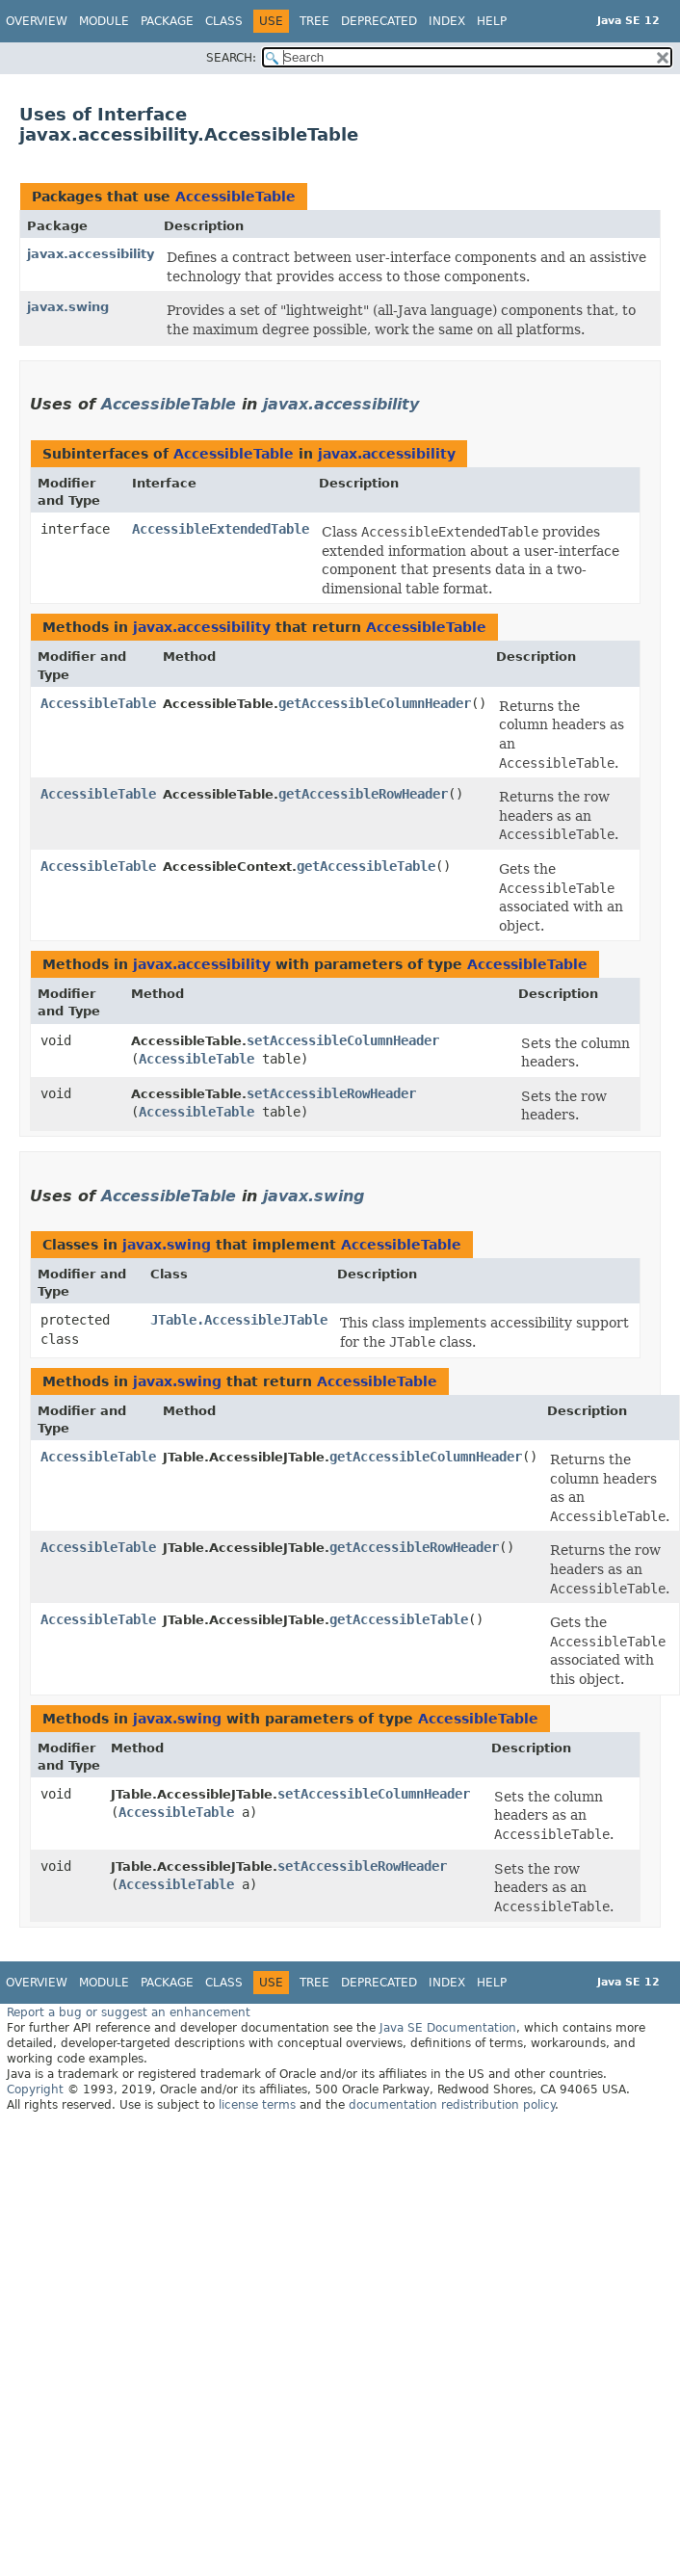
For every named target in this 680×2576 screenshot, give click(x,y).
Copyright (35, 2089)
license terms (257, 2105)
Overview (36, 21)
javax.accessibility (90, 254)
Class (224, 21)
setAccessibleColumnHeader (343, 1040)
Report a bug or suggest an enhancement (128, 2012)
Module (104, 21)
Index (447, 21)
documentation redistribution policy (452, 2105)
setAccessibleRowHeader (331, 1093)
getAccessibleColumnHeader (374, 703)
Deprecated (379, 21)
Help (492, 21)
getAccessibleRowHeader (363, 794)
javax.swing (68, 307)
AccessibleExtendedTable (220, 529)
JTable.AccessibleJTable (238, 1319)
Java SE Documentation (447, 2028)
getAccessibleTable (366, 866)
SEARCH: (231, 58)
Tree (314, 21)
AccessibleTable (235, 196)
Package (167, 21)
